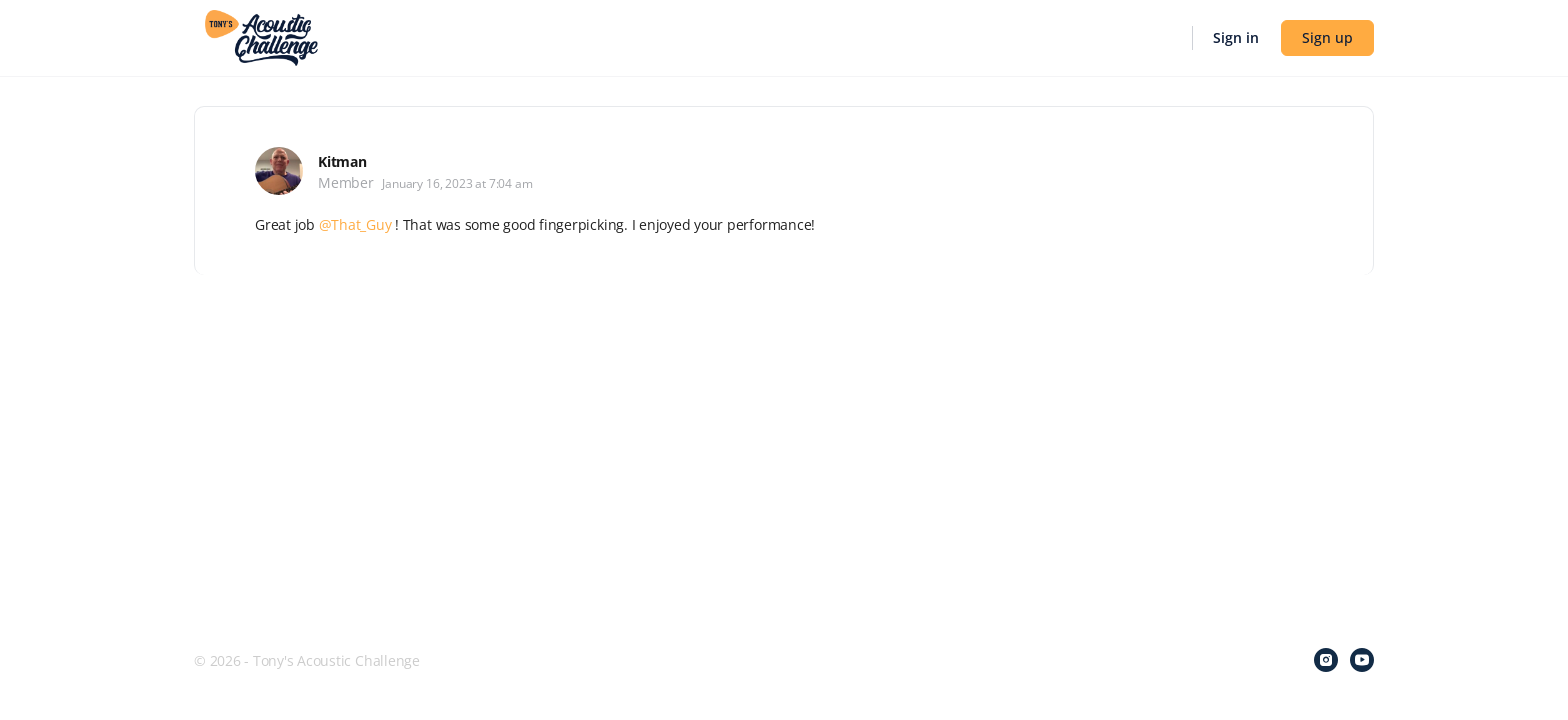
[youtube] (1362, 660)
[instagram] (1326, 660)
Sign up (1327, 37)
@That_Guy (355, 224)
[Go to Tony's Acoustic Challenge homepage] (261, 36)
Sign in (1236, 37)
